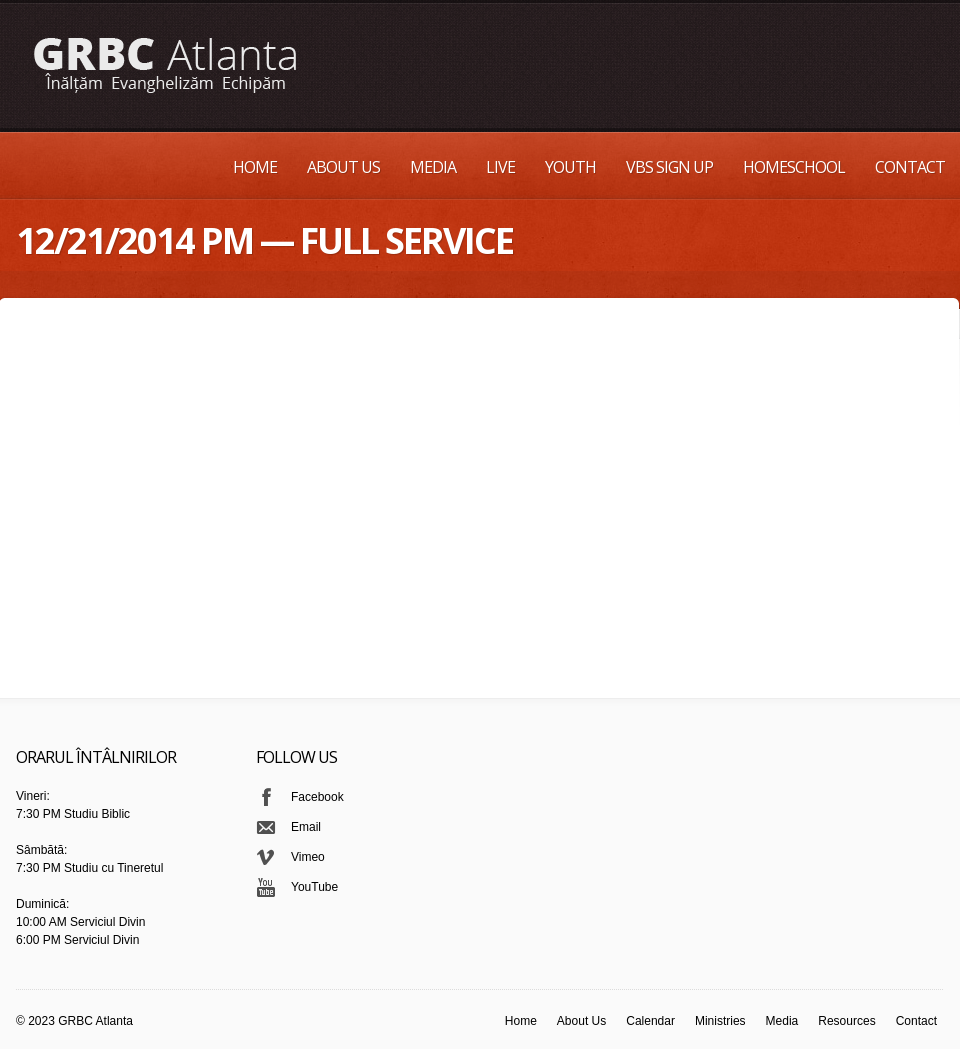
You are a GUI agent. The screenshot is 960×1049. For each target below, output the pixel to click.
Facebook (317, 797)
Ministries (720, 1021)
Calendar (650, 1021)
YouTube (314, 887)
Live (500, 167)
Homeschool (794, 167)
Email (306, 827)
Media (433, 167)
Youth (570, 167)
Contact (910, 167)
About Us (343, 167)
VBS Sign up (669, 167)
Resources (846, 1021)
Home (255, 167)
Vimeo (308, 857)
